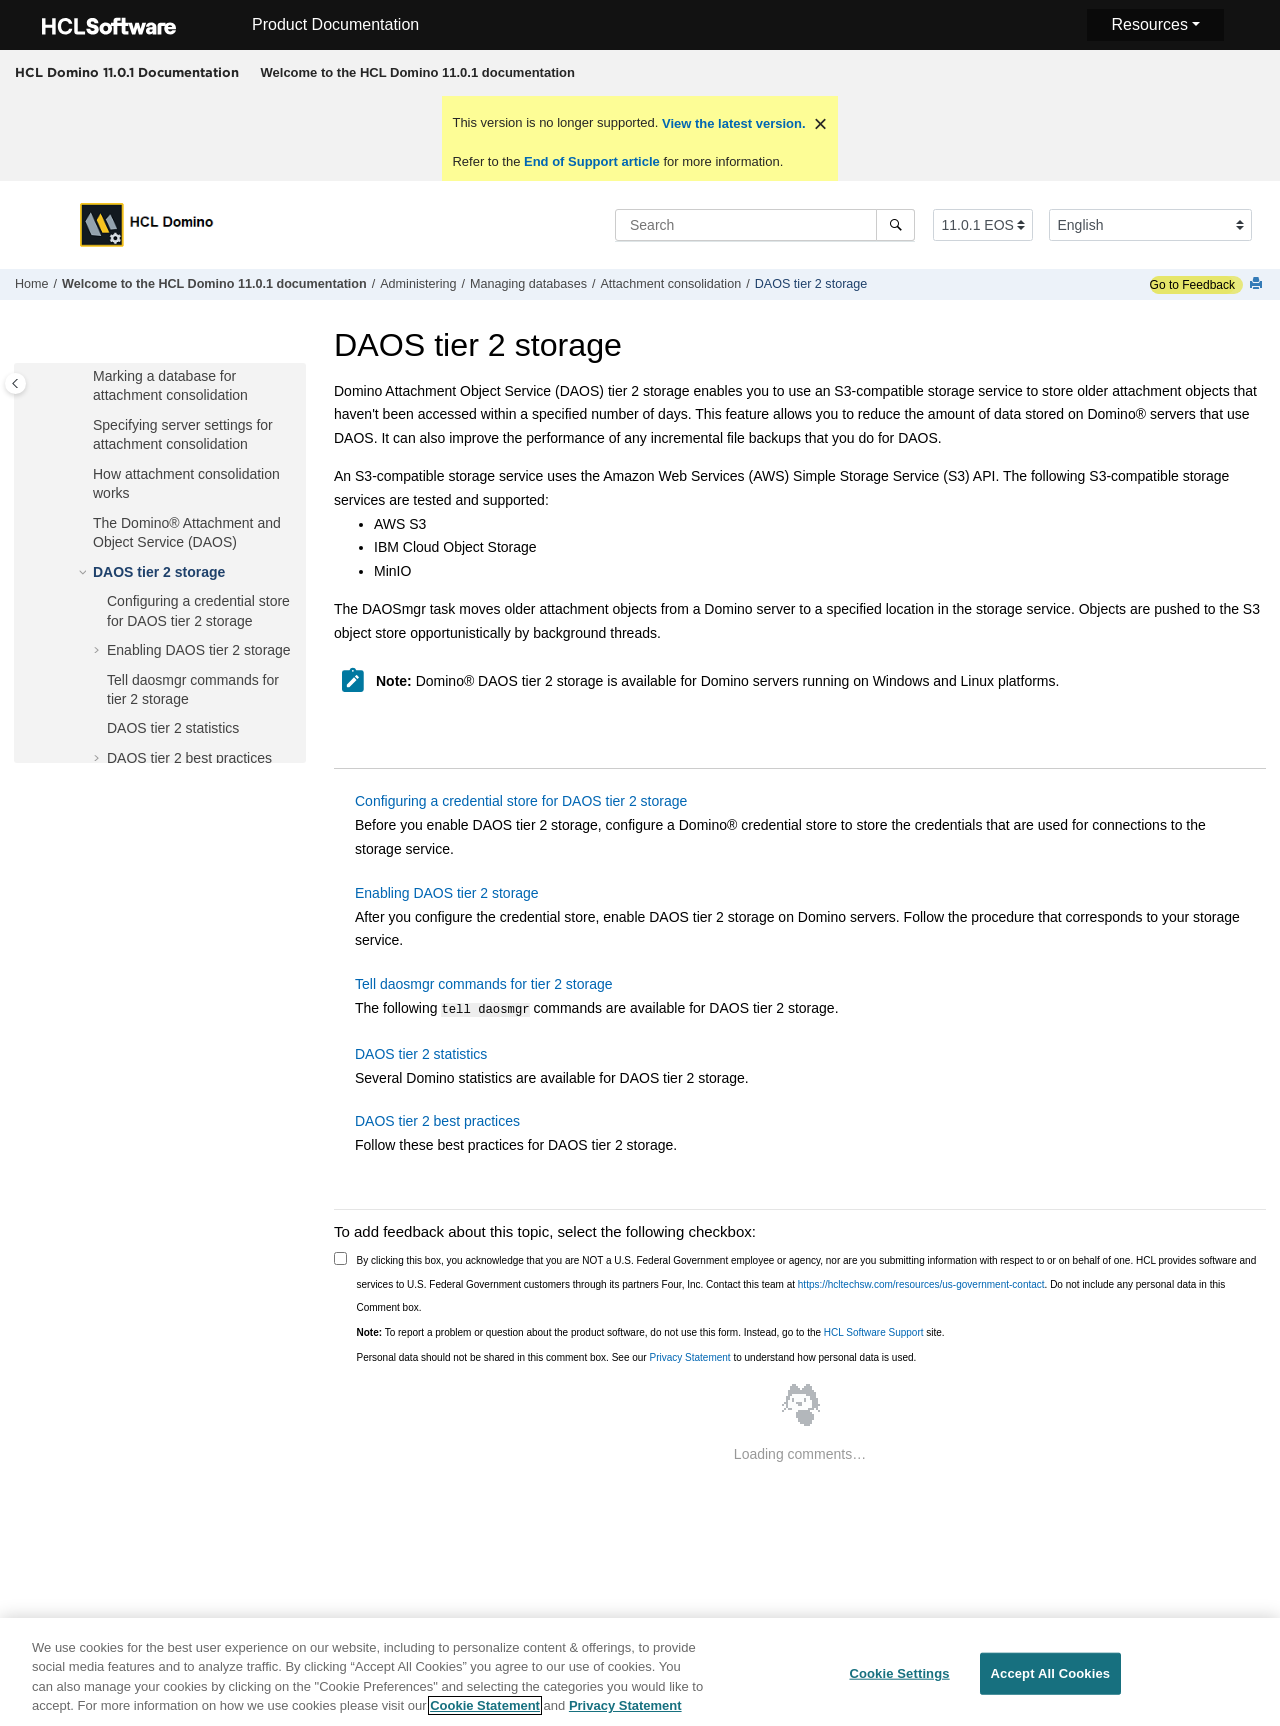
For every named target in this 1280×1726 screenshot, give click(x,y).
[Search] (895, 225)
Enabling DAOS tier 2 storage (199, 650)
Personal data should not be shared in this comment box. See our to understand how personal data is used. (637, 1355)
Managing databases (528, 284)
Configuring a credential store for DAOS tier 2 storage (521, 801)
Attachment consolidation (670, 284)
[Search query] (765, 225)
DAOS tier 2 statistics (173, 728)
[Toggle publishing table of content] (15, 383)
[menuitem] (417, 73)
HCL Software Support (874, 1330)
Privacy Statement (689, 1355)
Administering (418, 284)
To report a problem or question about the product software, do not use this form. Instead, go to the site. (651, 1330)
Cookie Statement (485, 1713)
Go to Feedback (1192, 285)
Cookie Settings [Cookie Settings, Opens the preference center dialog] (899, 1680)
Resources (1149, 24)
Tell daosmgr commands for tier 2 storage (484, 984)
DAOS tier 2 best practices (189, 758)
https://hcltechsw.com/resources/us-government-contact (921, 1282)
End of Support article (591, 161)
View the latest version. (731, 123)
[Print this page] (1258, 284)
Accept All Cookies (1051, 1680)
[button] (85, 377)
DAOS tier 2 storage (811, 284)
